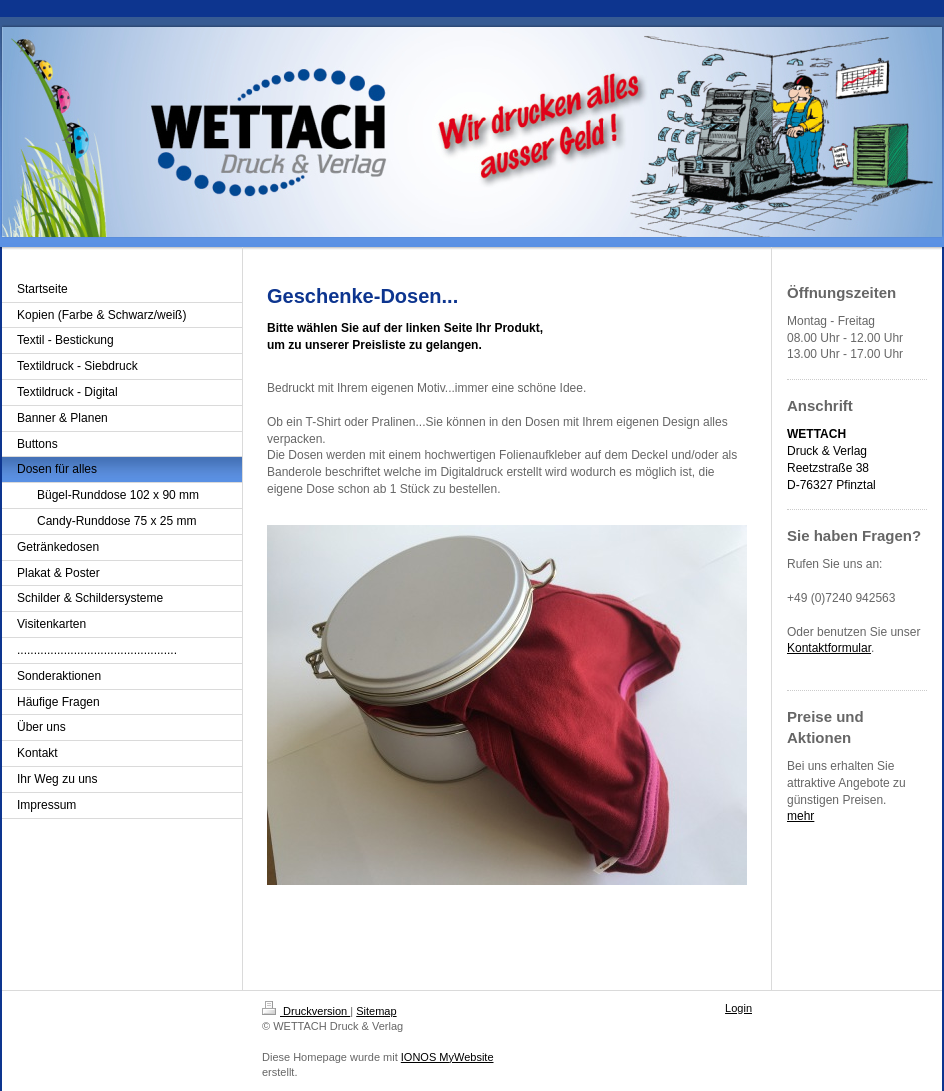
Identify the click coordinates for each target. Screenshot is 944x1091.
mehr (800, 816)
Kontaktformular (829, 648)
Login (738, 1008)
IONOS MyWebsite (447, 1057)
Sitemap (376, 1011)
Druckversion (306, 1011)
